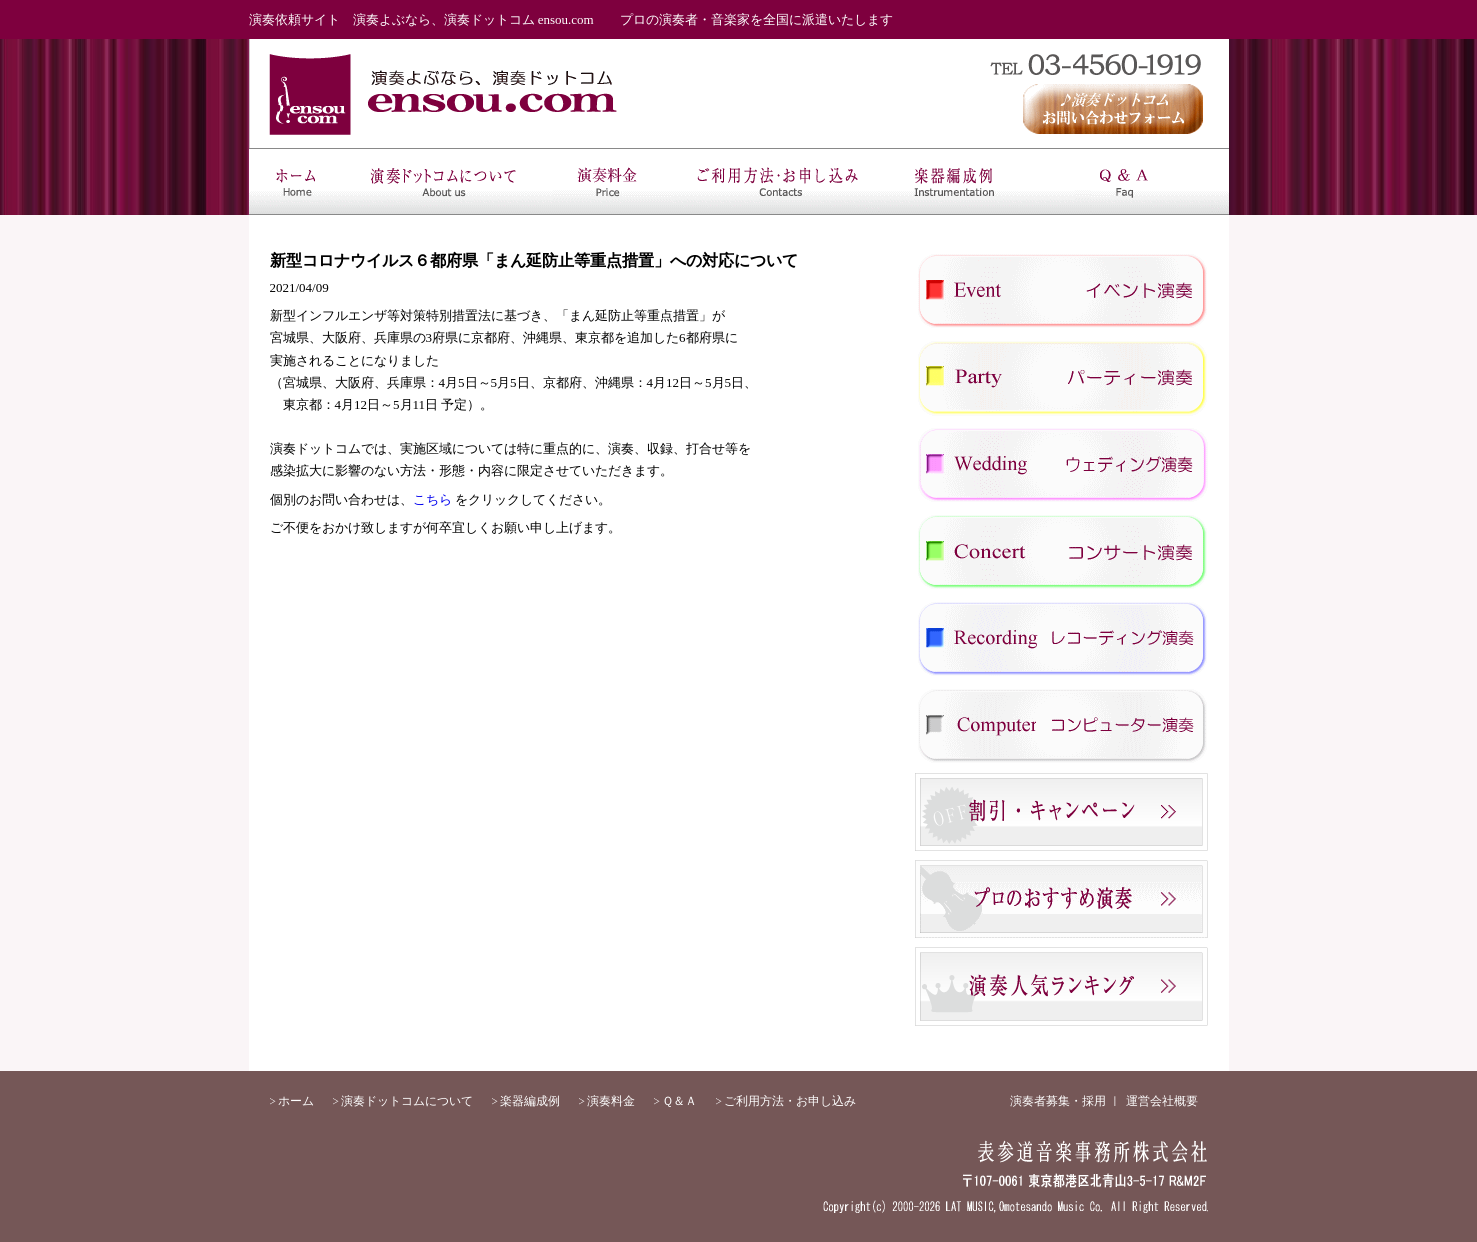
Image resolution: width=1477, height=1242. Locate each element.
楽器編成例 (953, 181)
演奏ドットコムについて (444, 181)
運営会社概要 (1162, 1101)
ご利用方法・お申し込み (782, 181)
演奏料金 (610, 181)
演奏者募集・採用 (1058, 1101)
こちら (432, 499)
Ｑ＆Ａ (1124, 181)
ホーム (296, 181)
